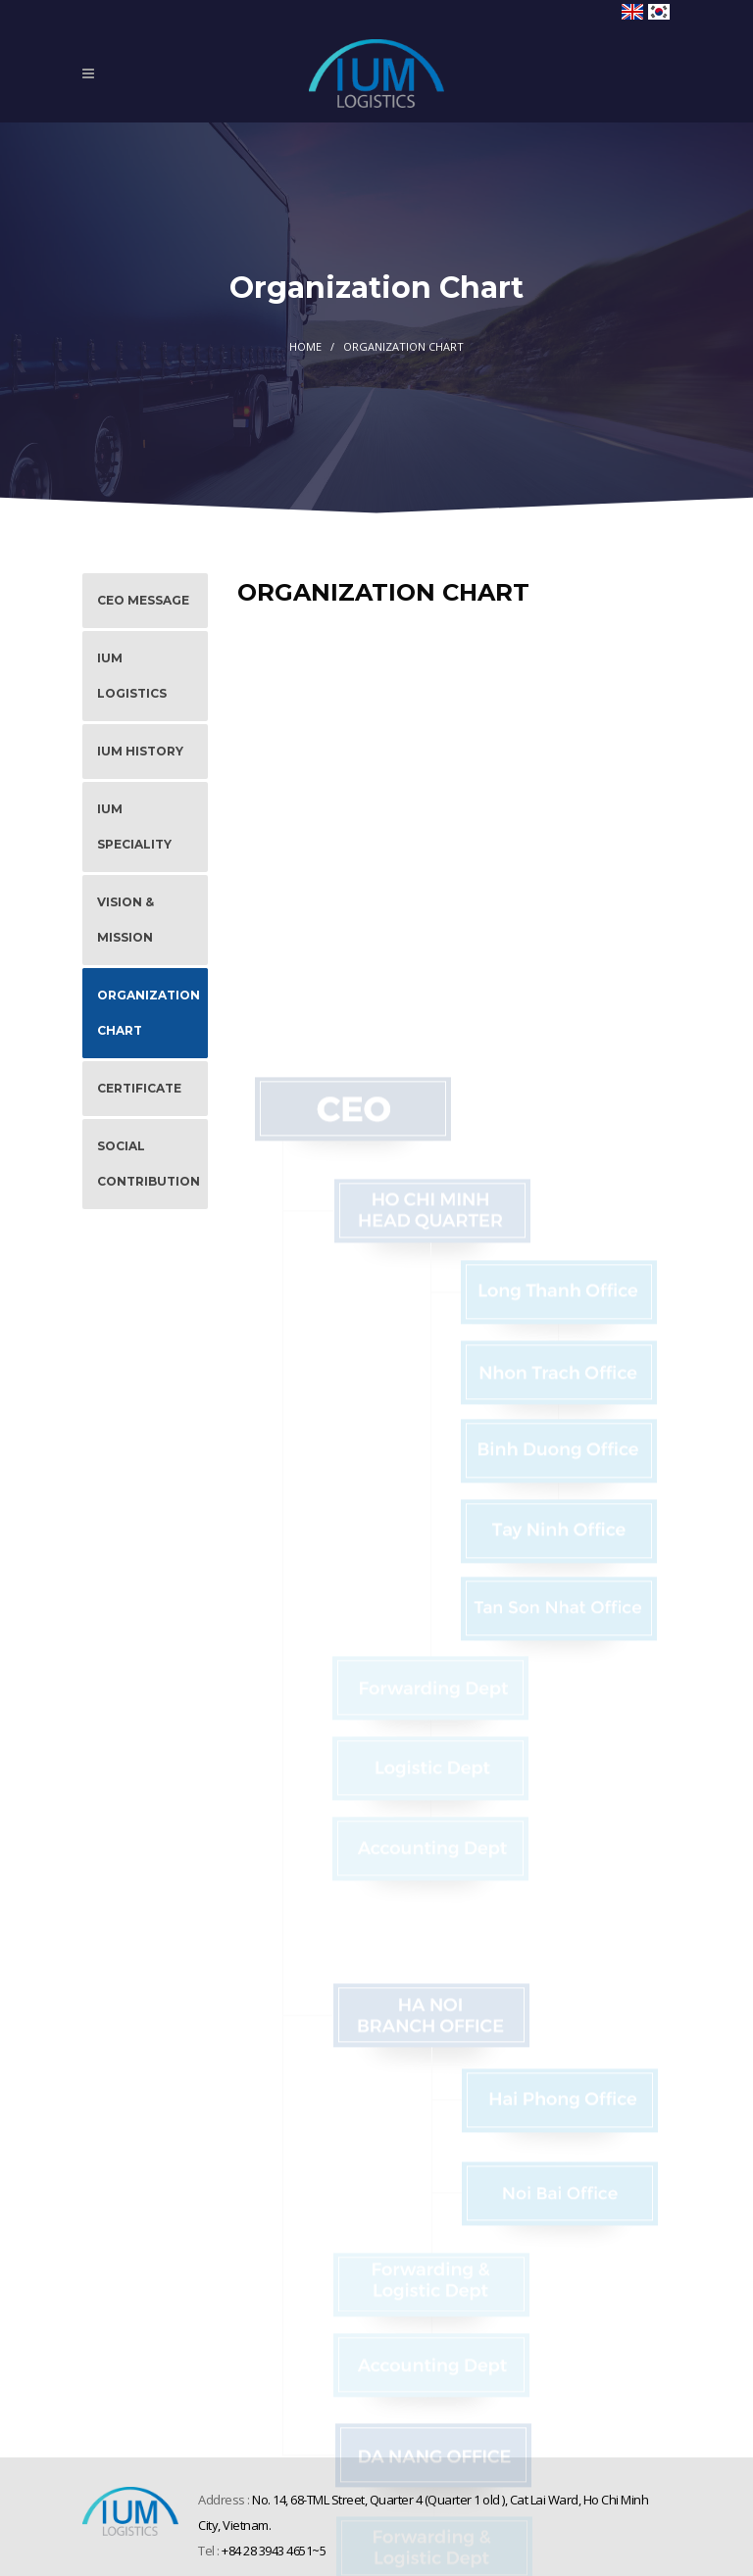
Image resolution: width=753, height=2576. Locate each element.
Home (305, 346)
